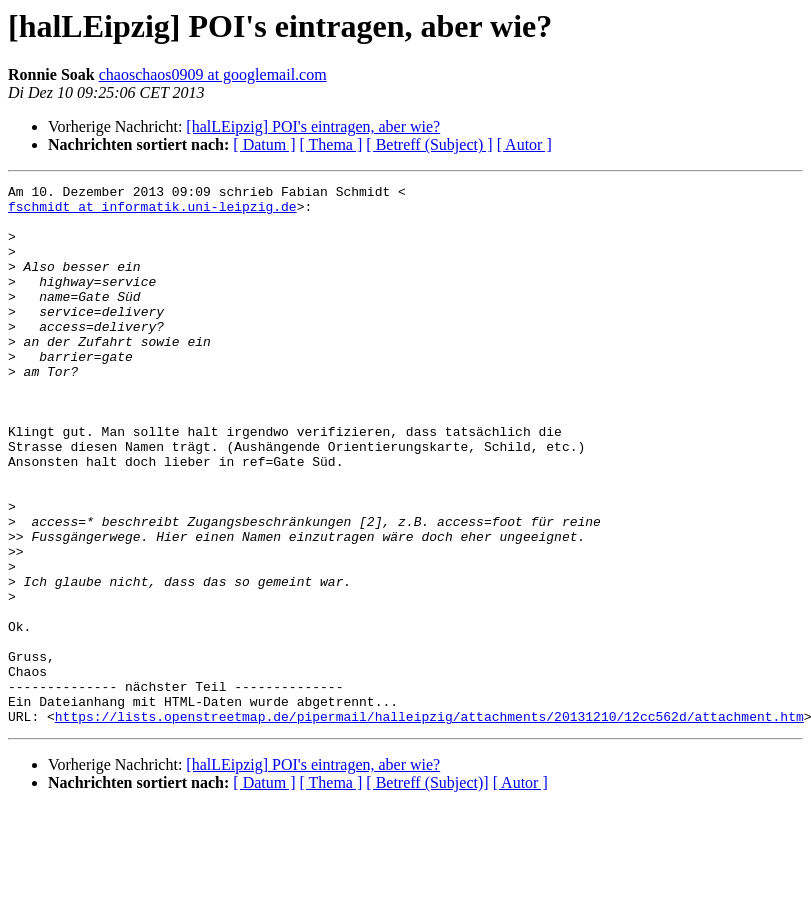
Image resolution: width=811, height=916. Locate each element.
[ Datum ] (264, 144)
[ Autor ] (524, 144)
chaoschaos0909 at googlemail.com (213, 74)
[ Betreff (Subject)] (427, 890)
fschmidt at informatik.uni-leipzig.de (152, 212)
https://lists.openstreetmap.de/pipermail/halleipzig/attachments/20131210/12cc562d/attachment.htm (429, 824)
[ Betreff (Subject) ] (429, 144)
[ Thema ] (331, 144)
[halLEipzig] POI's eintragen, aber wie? (313, 126)
